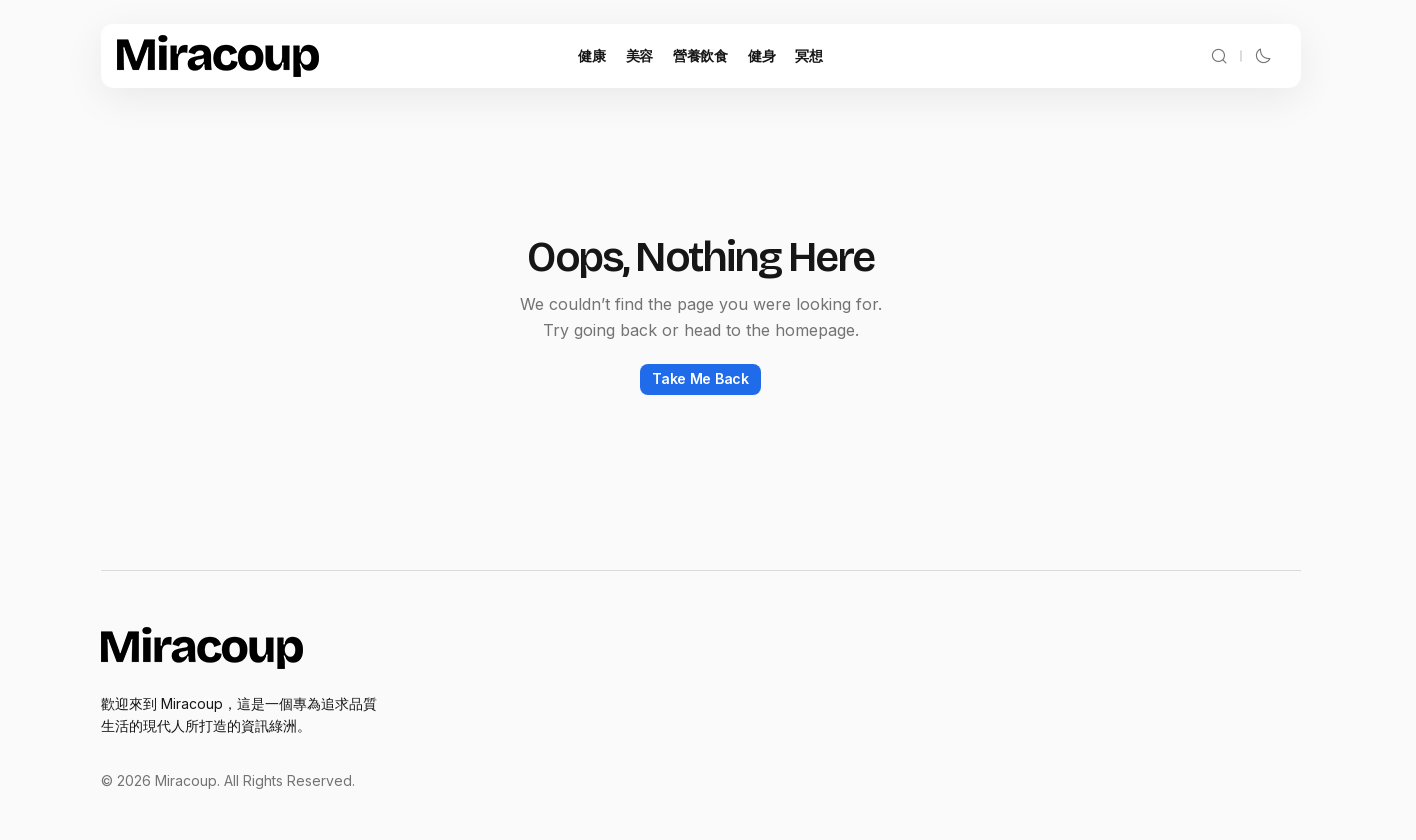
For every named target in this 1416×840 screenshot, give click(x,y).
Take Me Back (700, 378)
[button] (1219, 56)
